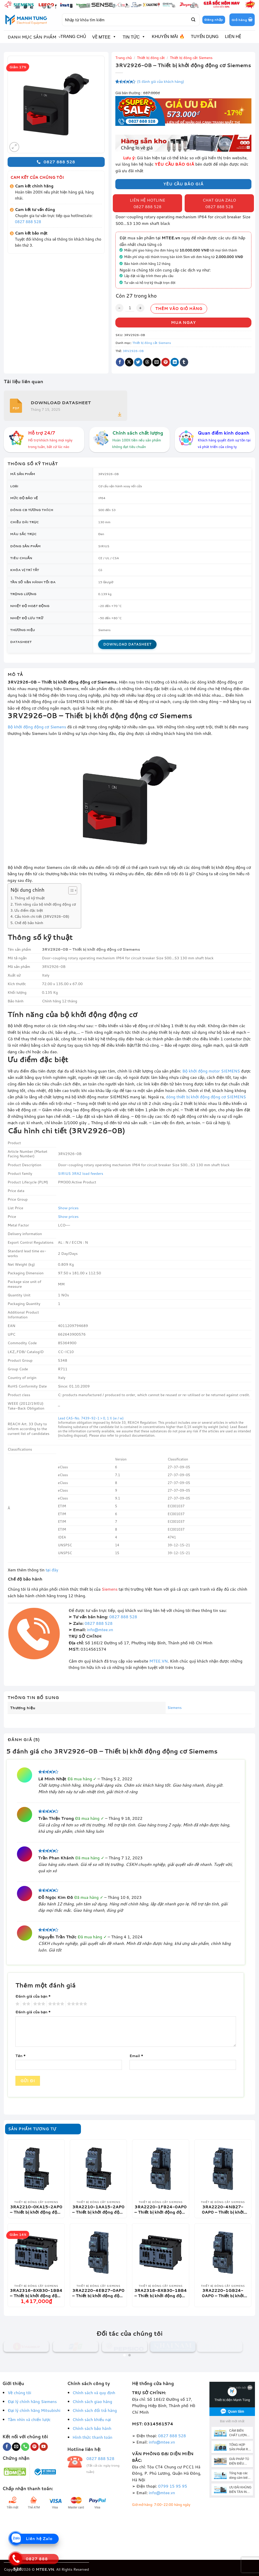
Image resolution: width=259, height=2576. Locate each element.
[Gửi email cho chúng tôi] (16, 2447)
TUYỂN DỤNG (205, 36)
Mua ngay (183, 322)
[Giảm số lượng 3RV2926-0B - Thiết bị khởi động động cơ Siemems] (119, 308)
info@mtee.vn (100, 1629)
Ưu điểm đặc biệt (28, 910)
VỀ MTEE (104, 36)
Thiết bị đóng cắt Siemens (191, 57)
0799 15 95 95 (172, 2486)
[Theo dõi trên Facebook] (7, 2447)
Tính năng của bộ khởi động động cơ (45, 904)
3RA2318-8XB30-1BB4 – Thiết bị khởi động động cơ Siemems (160, 2293)
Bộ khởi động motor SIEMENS (210, 1071)
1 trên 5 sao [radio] (16, 2004)
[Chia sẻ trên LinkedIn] (174, 362)
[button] (242, 19)
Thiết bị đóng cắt (151, 57)
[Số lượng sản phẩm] (129, 307)
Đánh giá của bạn (33, 1996)
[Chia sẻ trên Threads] (147, 362)
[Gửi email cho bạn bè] (156, 362)
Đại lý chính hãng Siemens (32, 2401)
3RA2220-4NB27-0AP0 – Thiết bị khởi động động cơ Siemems (223, 2209)
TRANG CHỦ (73, 36)
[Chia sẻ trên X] (129, 362)
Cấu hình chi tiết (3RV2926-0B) (41, 916)
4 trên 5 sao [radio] (55, 2004)
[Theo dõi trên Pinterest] (34, 2447)
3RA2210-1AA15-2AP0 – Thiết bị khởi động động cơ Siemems (98, 2209)
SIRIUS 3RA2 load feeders (80, 1173)
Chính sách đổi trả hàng (95, 2410)
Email (136, 2055)
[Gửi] (193, 20)
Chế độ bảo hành (28, 922)
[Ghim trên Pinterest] (165, 362)
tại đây (52, 1570)
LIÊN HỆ (233, 36)
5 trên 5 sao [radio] (76, 2004)
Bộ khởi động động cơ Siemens (37, 727)
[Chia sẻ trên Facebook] (120, 362)
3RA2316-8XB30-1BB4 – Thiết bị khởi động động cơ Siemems (36, 2293)
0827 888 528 (28, 221)
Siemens (174, 1707)
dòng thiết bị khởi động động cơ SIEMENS (205, 1097)
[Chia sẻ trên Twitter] (138, 362)
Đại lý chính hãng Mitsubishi (34, 2410)
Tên (20, 2055)
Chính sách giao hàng (92, 2401)
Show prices (68, 1208)
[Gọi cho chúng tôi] (25, 2447)
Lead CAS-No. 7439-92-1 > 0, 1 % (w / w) (91, 1418)
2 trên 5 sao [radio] (25, 2004)
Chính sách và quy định (94, 2392)
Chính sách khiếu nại (92, 2419)
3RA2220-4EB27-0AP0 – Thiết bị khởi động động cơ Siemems (98, 2293)
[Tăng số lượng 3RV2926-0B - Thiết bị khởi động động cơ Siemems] (140, 308)
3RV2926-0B (133, 350)
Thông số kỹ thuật (29, 898)
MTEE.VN (158, 1661)
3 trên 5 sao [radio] (38, 2004)
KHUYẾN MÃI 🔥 (168, 36)
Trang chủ (123, 57)
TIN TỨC (134, 36)
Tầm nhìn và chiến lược (29, 2419)
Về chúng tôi (19, 2392)
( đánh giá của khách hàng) (160, 81)
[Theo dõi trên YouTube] (43, 2447)
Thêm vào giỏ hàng (178, 308)
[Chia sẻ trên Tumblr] (184, 362)
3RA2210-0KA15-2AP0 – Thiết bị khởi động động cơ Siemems (36, 2209)
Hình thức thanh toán (93, 2437)
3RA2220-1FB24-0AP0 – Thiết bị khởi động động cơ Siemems (161, 2209)
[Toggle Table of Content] (70, 890)
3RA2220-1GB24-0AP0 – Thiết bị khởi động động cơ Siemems (223, 2293)
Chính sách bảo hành (92, 2428)
